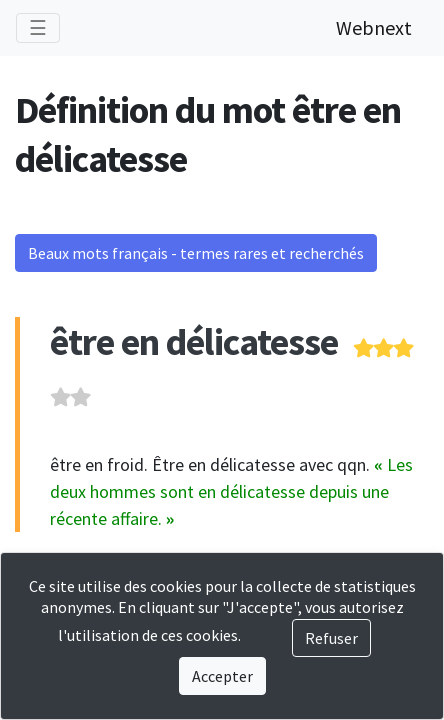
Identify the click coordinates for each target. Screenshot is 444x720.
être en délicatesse (194, 341)
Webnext (374, 27)
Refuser (331, 638)
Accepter (222, 676)
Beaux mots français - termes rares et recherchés (196, 253)
